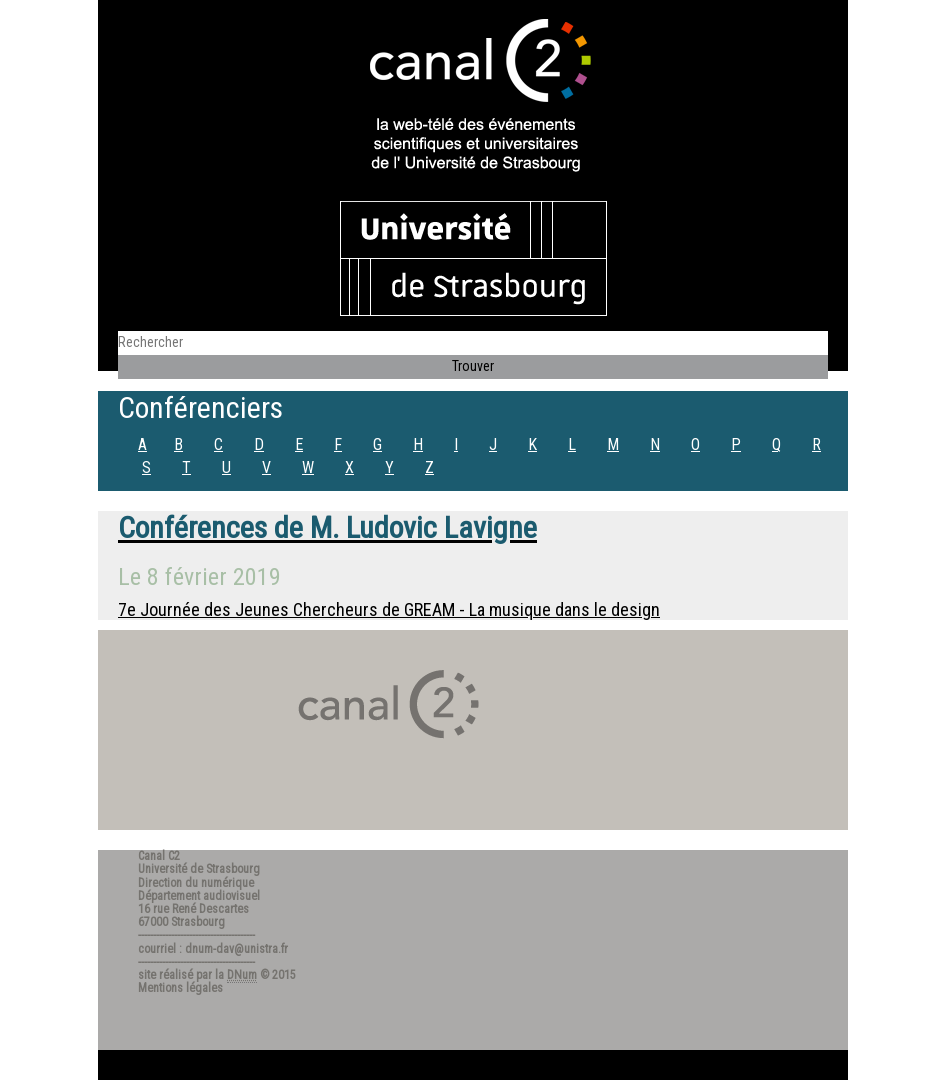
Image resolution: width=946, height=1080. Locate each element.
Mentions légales (180, 988)
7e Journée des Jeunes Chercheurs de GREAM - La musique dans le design (389, 609)
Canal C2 (159, 856)
